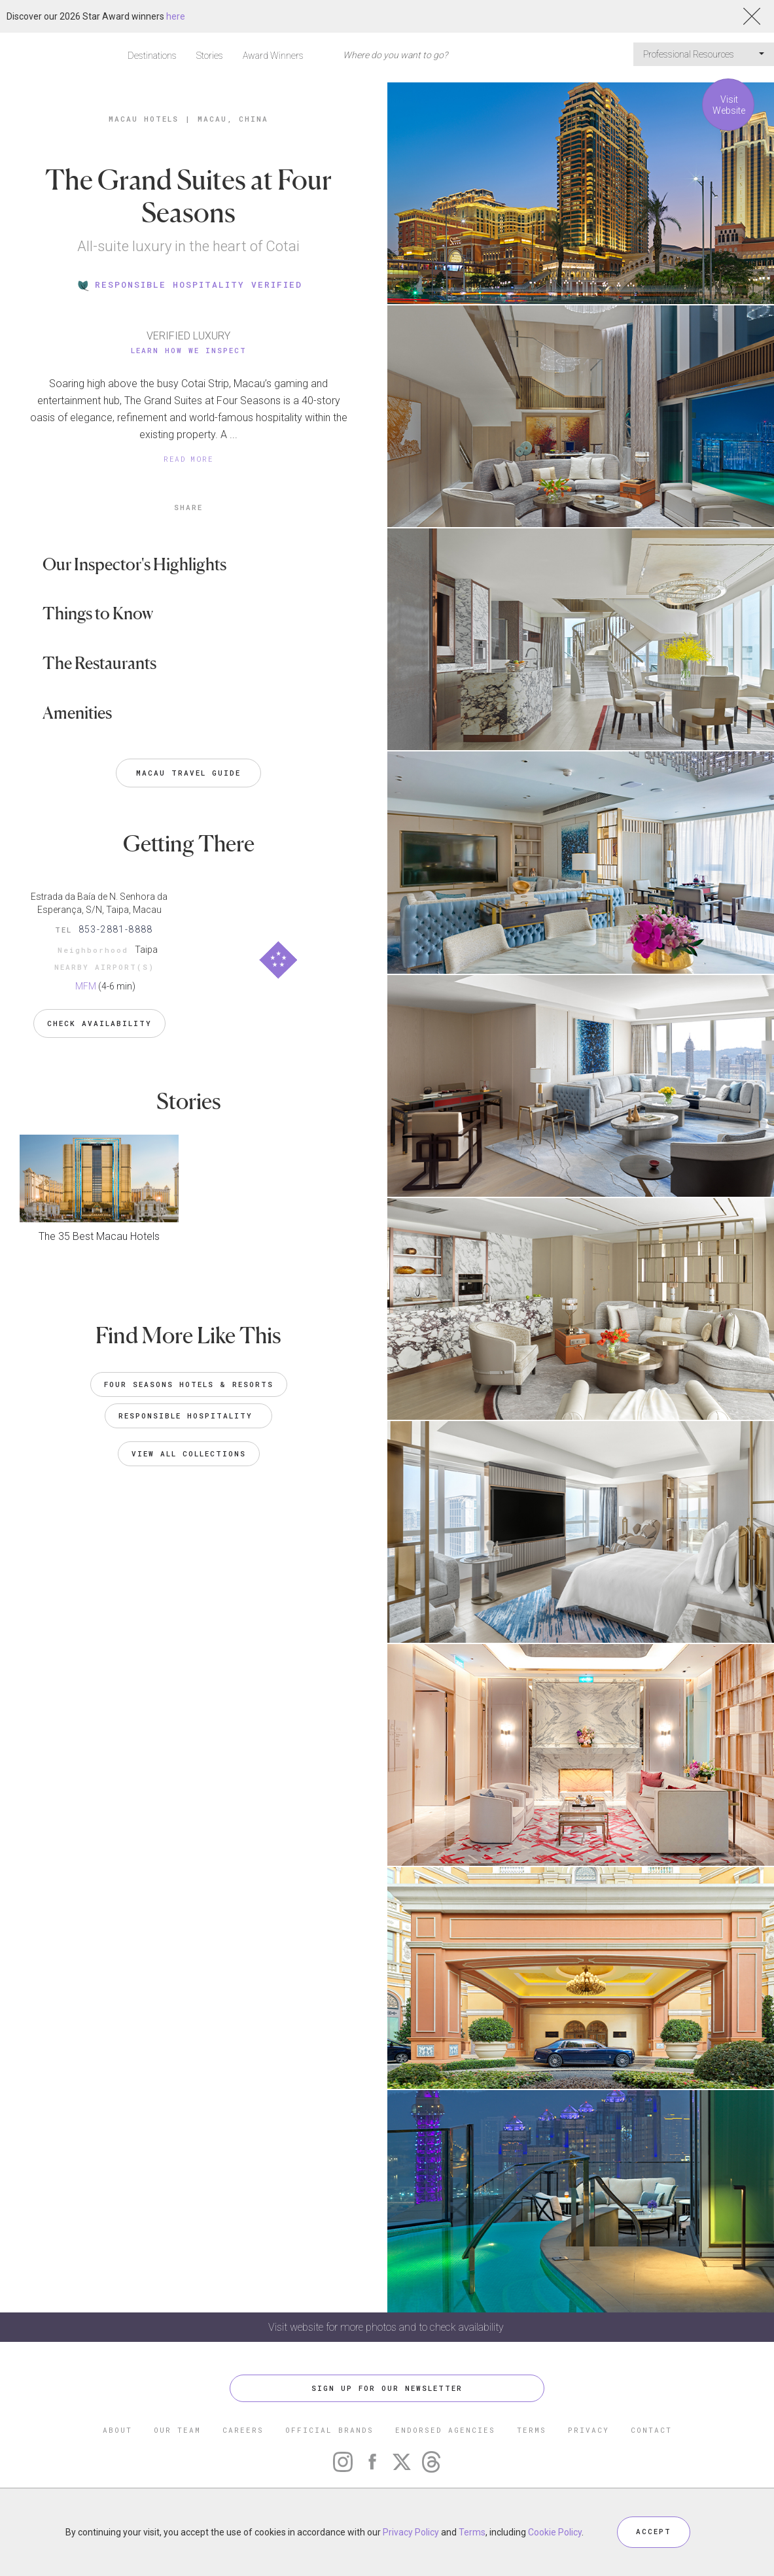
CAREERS (243, 2430)
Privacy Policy (411, 2532)
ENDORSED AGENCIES (445, 2430)
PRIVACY (588, 2430)
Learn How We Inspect (189, 350)
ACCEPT (653, 2532)
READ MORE (188, 459)
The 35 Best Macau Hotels (99, 1233)
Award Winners (273, 55)
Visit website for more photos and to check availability (387, 2327)
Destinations (152, 55)
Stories (209, 55)
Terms (472, 2532)
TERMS (531, 2430)
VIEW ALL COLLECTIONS (189, 1450)
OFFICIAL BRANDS (329, 2430)
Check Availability (99, 1020)
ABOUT (117, 2430)
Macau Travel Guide (188, 773)
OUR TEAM (177, 2430)
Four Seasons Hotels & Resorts (188, 1381)
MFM (85, 986)
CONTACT (651, 2430)
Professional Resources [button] (703, 54)
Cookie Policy (555, 2532)
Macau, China (233, 119)
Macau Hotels (144, 119)
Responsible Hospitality (188, 1412)
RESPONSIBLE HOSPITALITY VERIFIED (188, 284)
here (175, 16)
